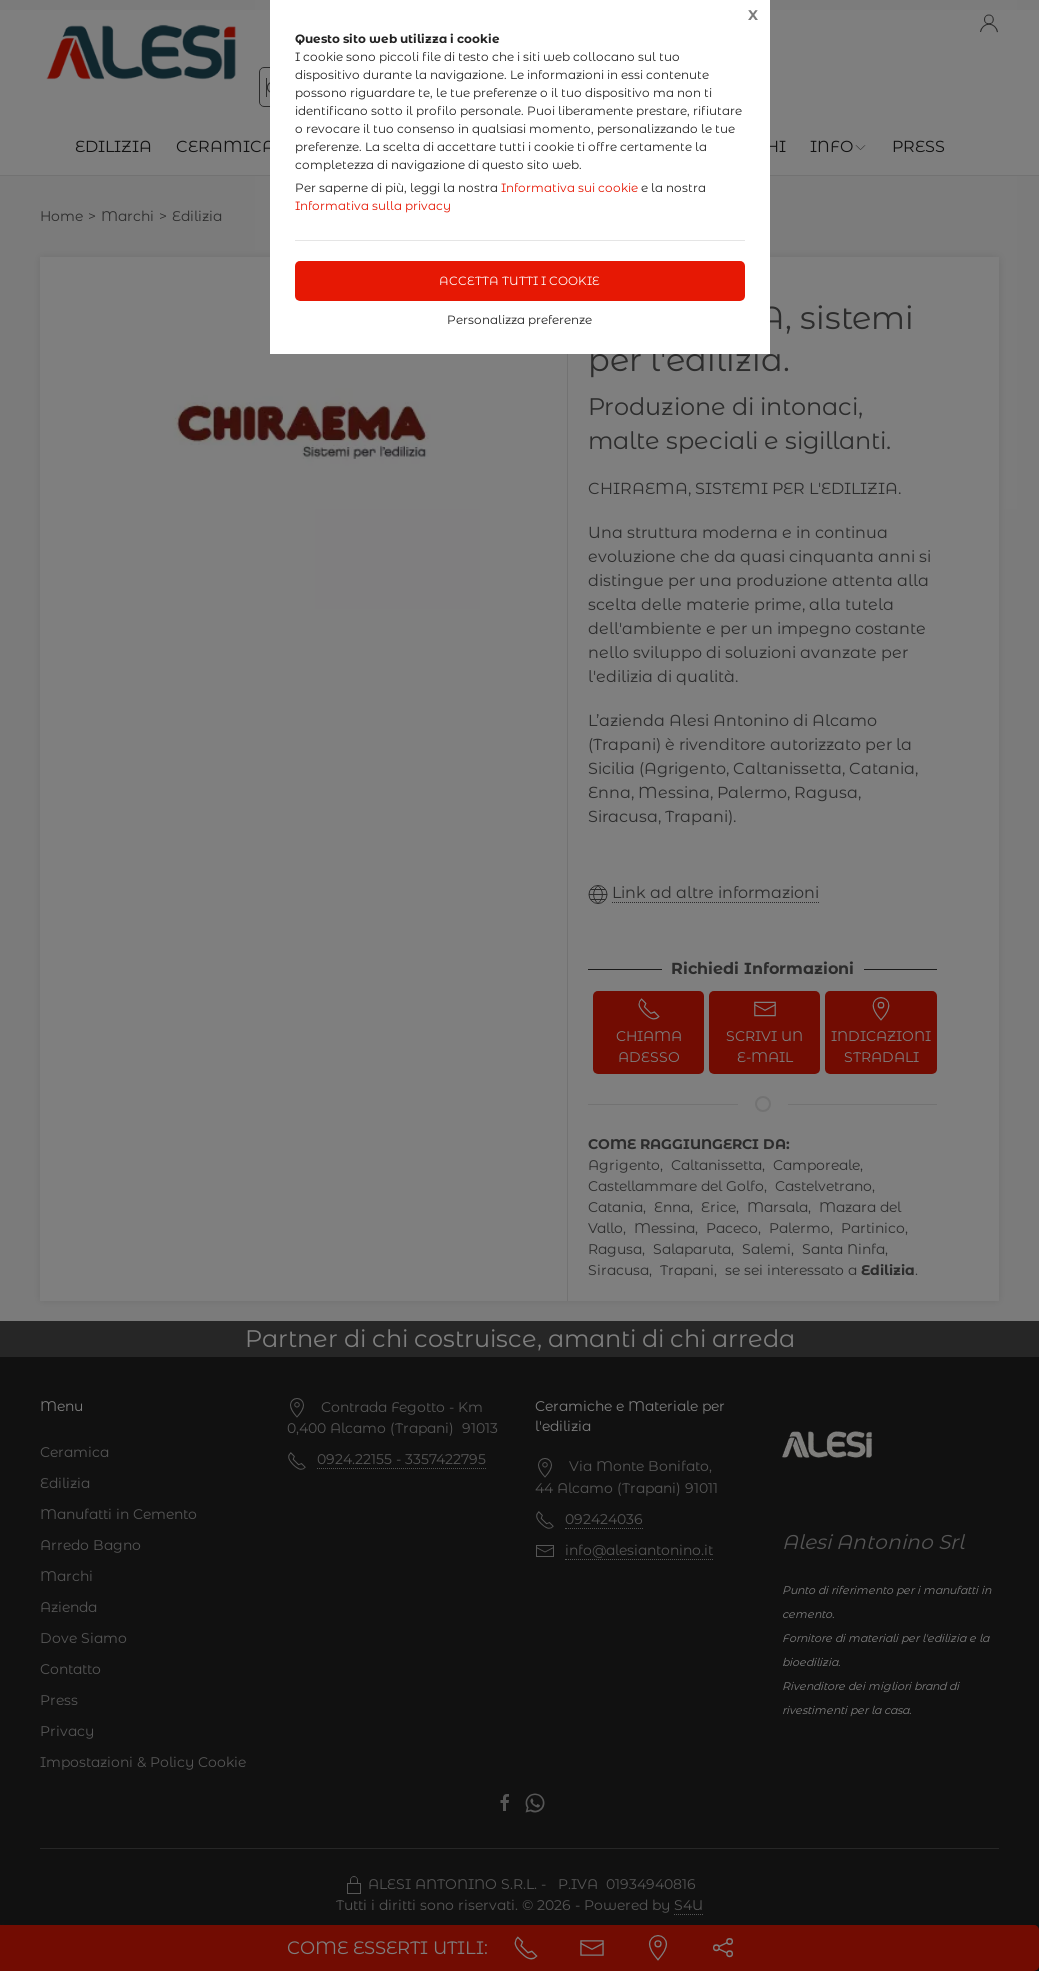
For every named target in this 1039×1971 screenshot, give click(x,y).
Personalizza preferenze (519, 319)
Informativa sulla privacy (373, 205)
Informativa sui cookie (569, 187)
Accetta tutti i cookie (519, 280)
